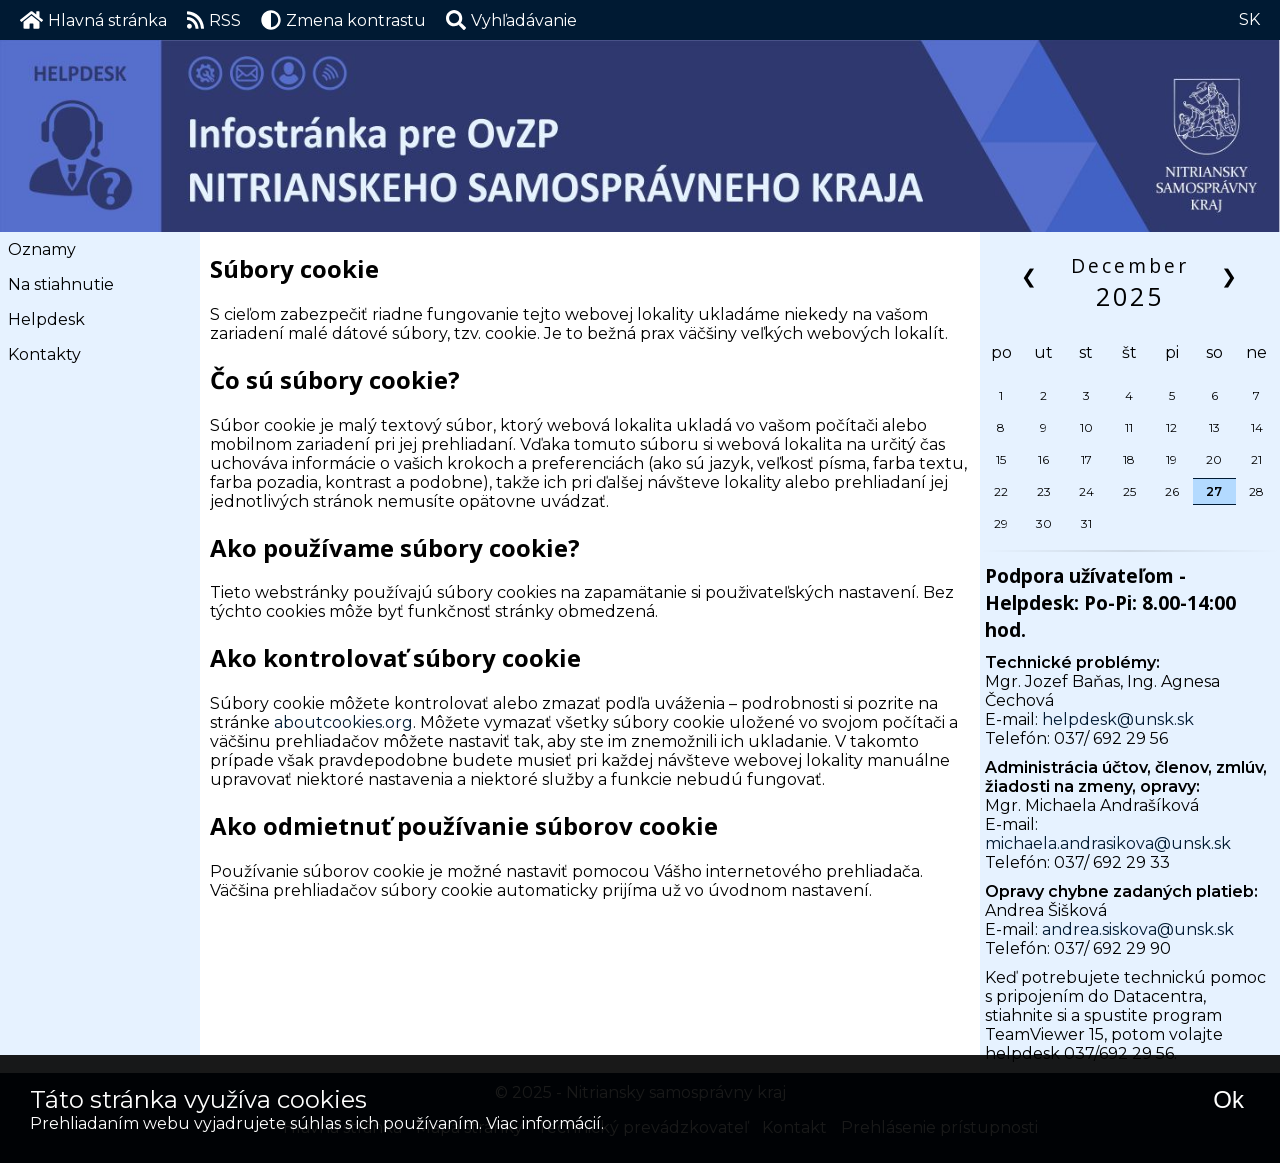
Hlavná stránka (93, 20)
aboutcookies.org (343, 722)
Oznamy (42, 249)
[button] (511, 20)
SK (1249, 19)
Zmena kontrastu (343, 20)
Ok (1228, 1099)
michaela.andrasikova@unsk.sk (1108, 843)
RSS (214, 20)
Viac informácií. (545, 1123)
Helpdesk (46, 319)
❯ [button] (1230, 275)
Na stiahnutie (61, 284)
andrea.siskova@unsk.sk (1138, 929)
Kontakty (44, 354)
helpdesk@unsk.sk (1118, 719)
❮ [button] (1030, 275)
